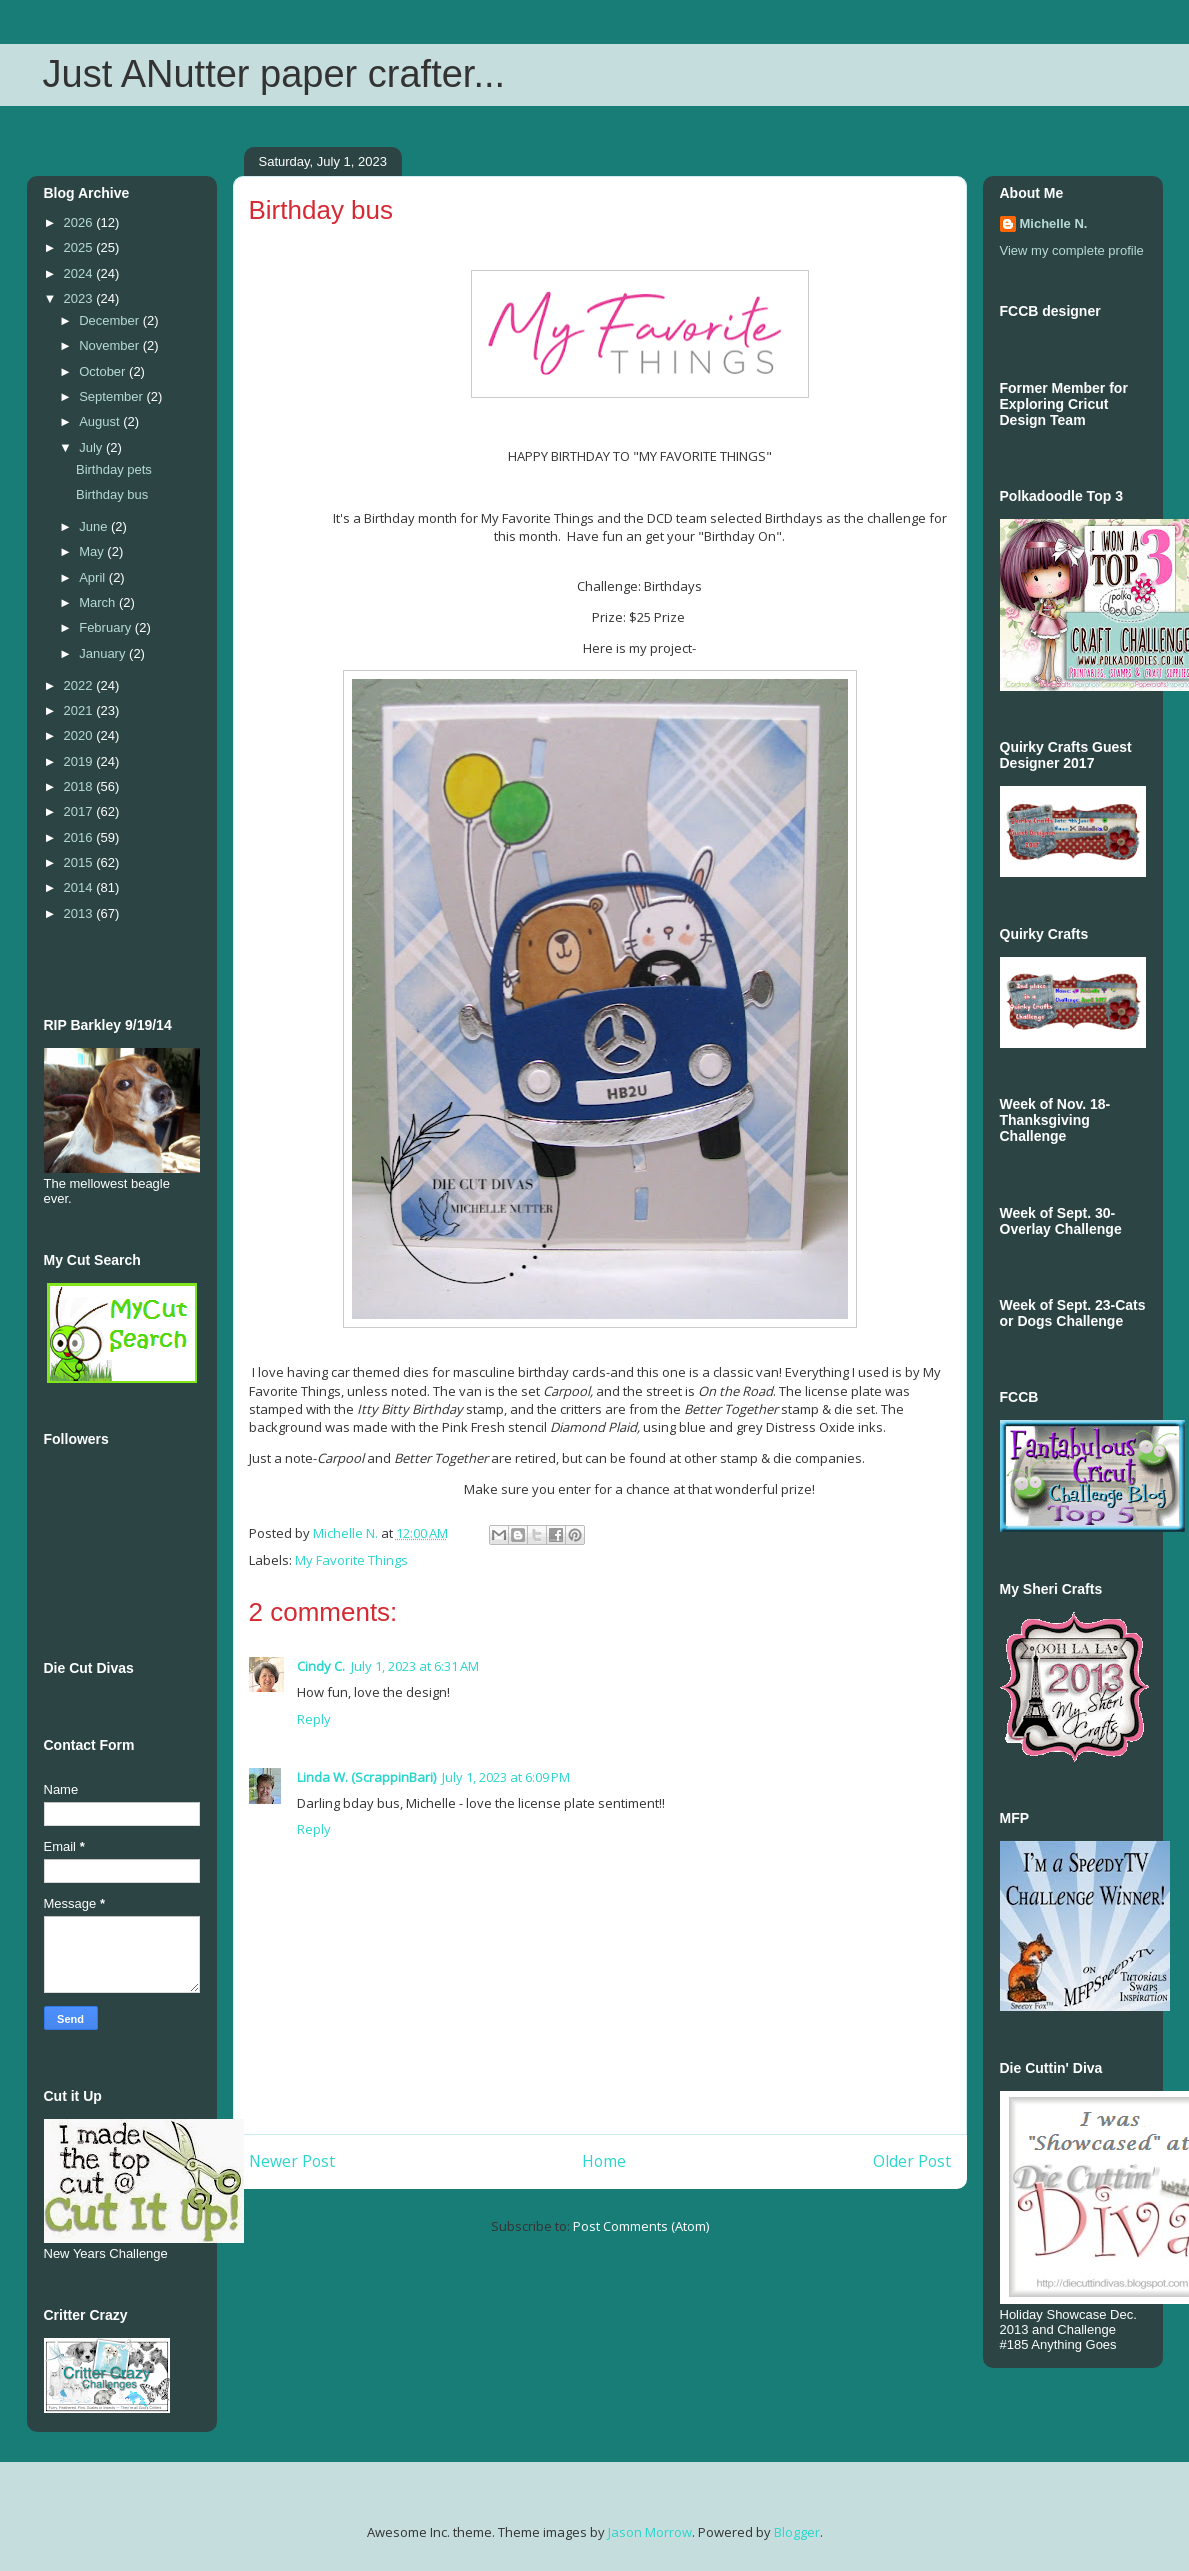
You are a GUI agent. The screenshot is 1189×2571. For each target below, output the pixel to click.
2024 (80, 273)
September (112, 396)
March (99, 602)
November (111, 345)
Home (604, 2161)
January (104, 653)
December (111, 320)
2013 (80, 913)
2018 (80, 786)
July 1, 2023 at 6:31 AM (415, 1666)
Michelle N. (1054, 223)
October (104, 371)
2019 (80, 761)
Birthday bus (112, 494)
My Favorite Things (351, 1560)
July (92, 447)
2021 (80, 710)
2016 (80, 837)
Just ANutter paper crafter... (274, 74)
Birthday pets (114, 469)
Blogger (797, 2532)
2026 (80, 222)
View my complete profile (1072, 250)
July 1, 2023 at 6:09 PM (506, 1777)
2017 (80, 811)
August (101, 421)
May (93, 551)
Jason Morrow (650, 2532)
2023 (80, 298)
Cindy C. (321, 1666)
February (107, 627)
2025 (80, 247)
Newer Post (292, 2161)
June (95, 526)
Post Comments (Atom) (641, 2226)
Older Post (912, 2161)
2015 (80, 862)
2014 (80, 887)
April (94, 577)
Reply (314, 1719)
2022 (80, 685)
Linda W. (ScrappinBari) (366, 1777)
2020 (80, 735)
